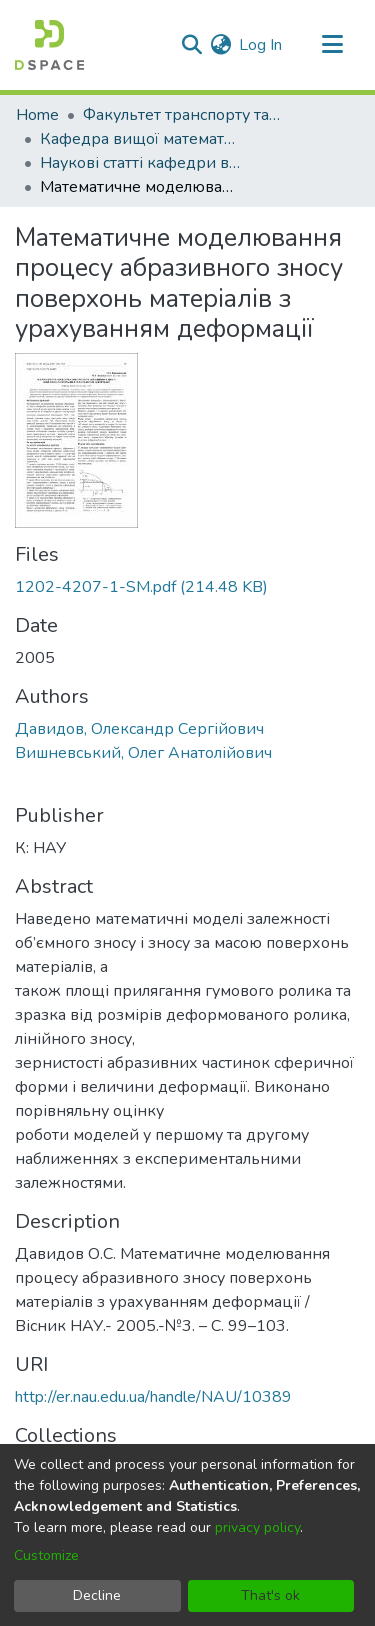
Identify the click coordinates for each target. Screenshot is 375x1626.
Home (37, 115)
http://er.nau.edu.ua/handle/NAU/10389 (153, 1397)
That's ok (270, 1595)
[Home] (49, 45)
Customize (46, 1555)
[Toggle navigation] (332, 45)
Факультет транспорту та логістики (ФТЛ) (183, 115)
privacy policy (257, 1527)
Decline (97, 1595)
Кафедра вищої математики (140, 139)
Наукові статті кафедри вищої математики (140, 163)
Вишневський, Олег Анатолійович (143, 753)
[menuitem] (220, 45)
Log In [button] (261, 45)
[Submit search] (191, 45)
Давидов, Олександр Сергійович (139, 729)
